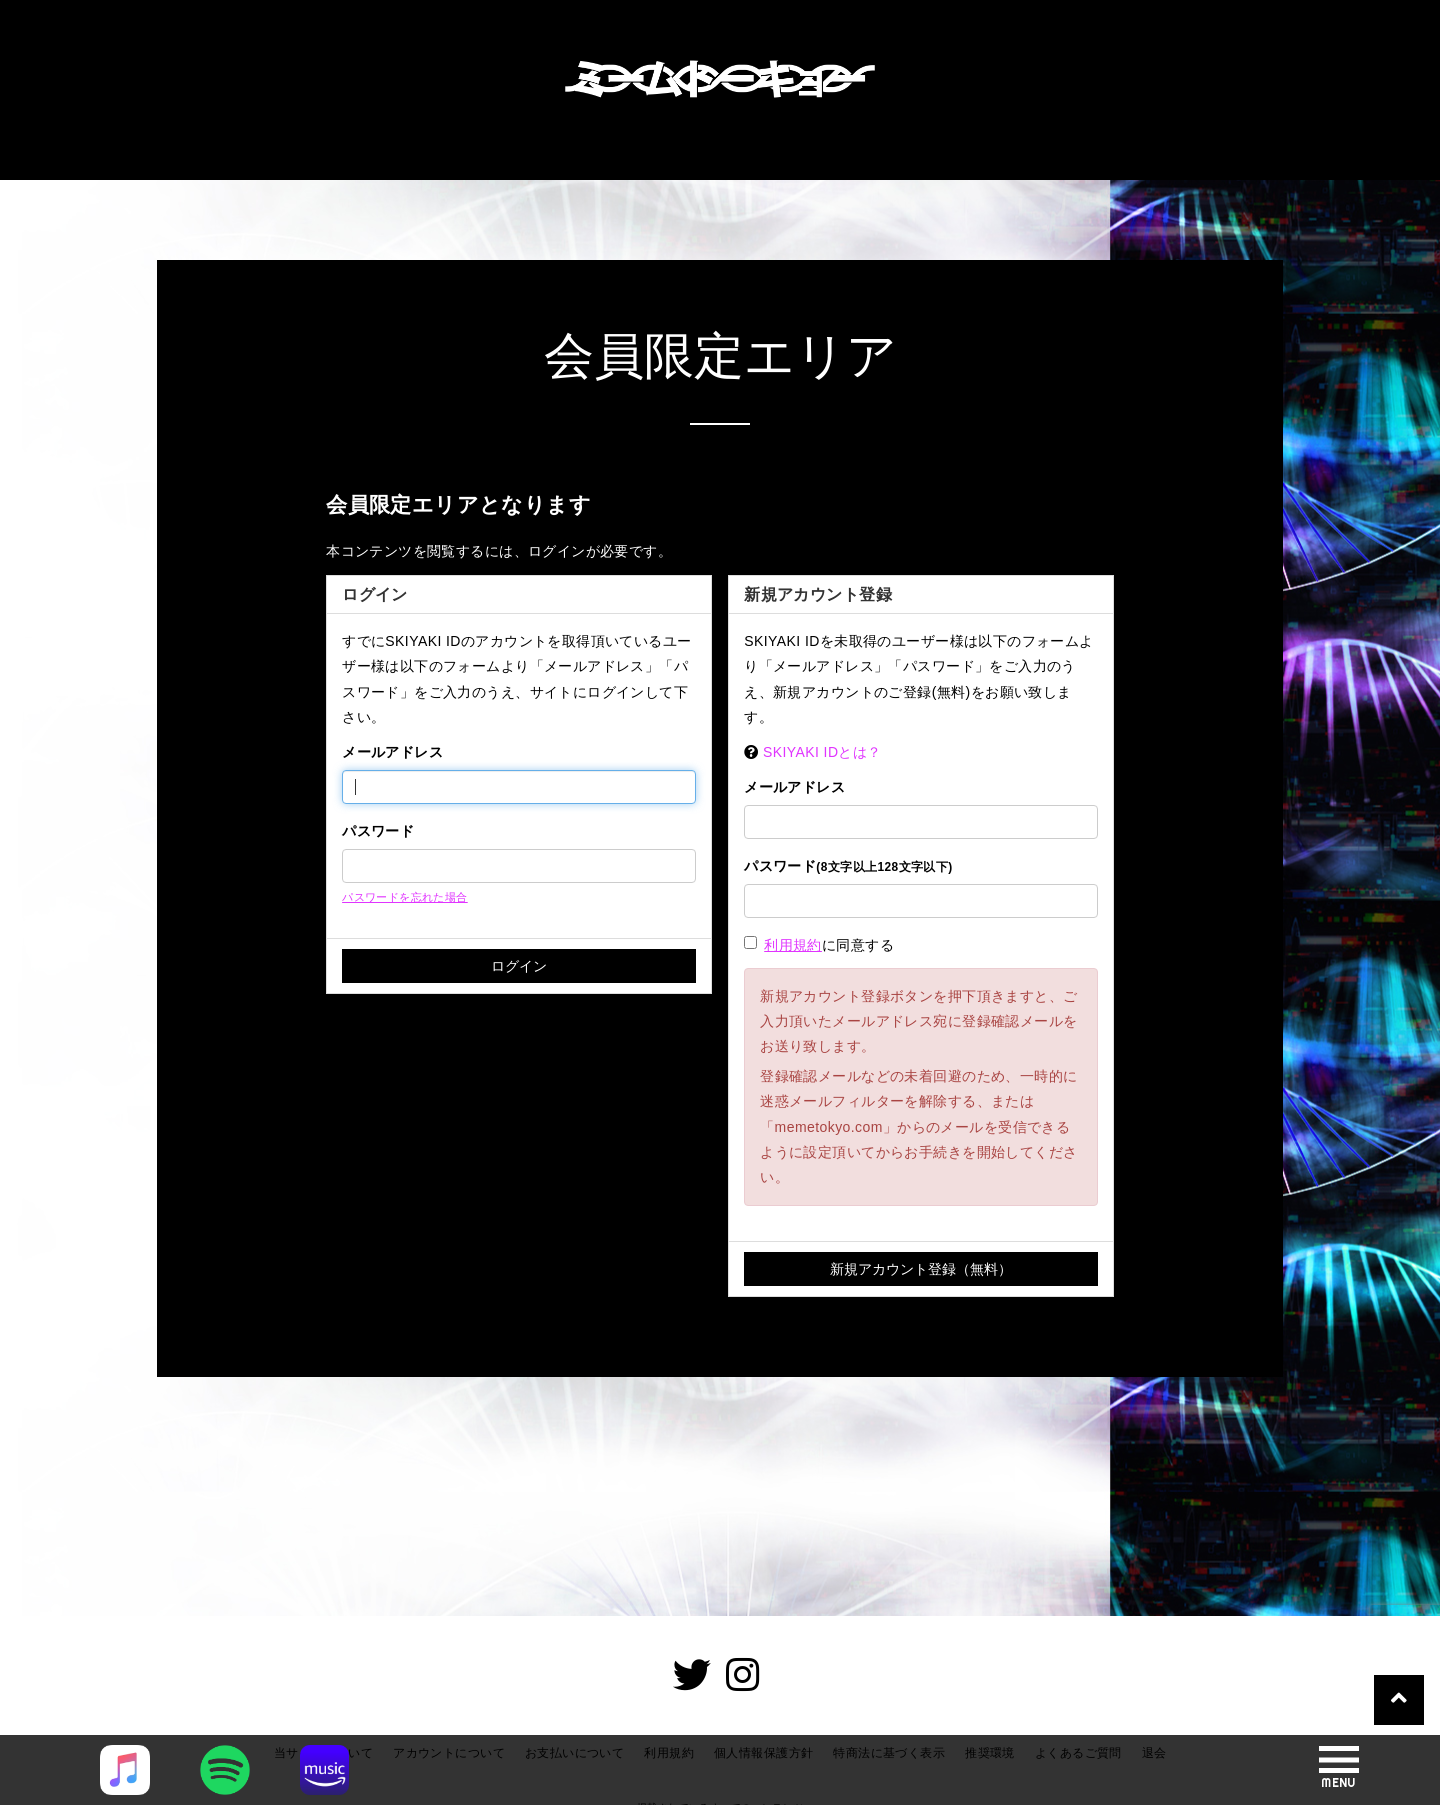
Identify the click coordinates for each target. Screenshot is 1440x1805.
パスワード (378, 831)
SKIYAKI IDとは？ (822, 752)
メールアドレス (392, 752)
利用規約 (793, 945)
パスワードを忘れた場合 (405, 897)
